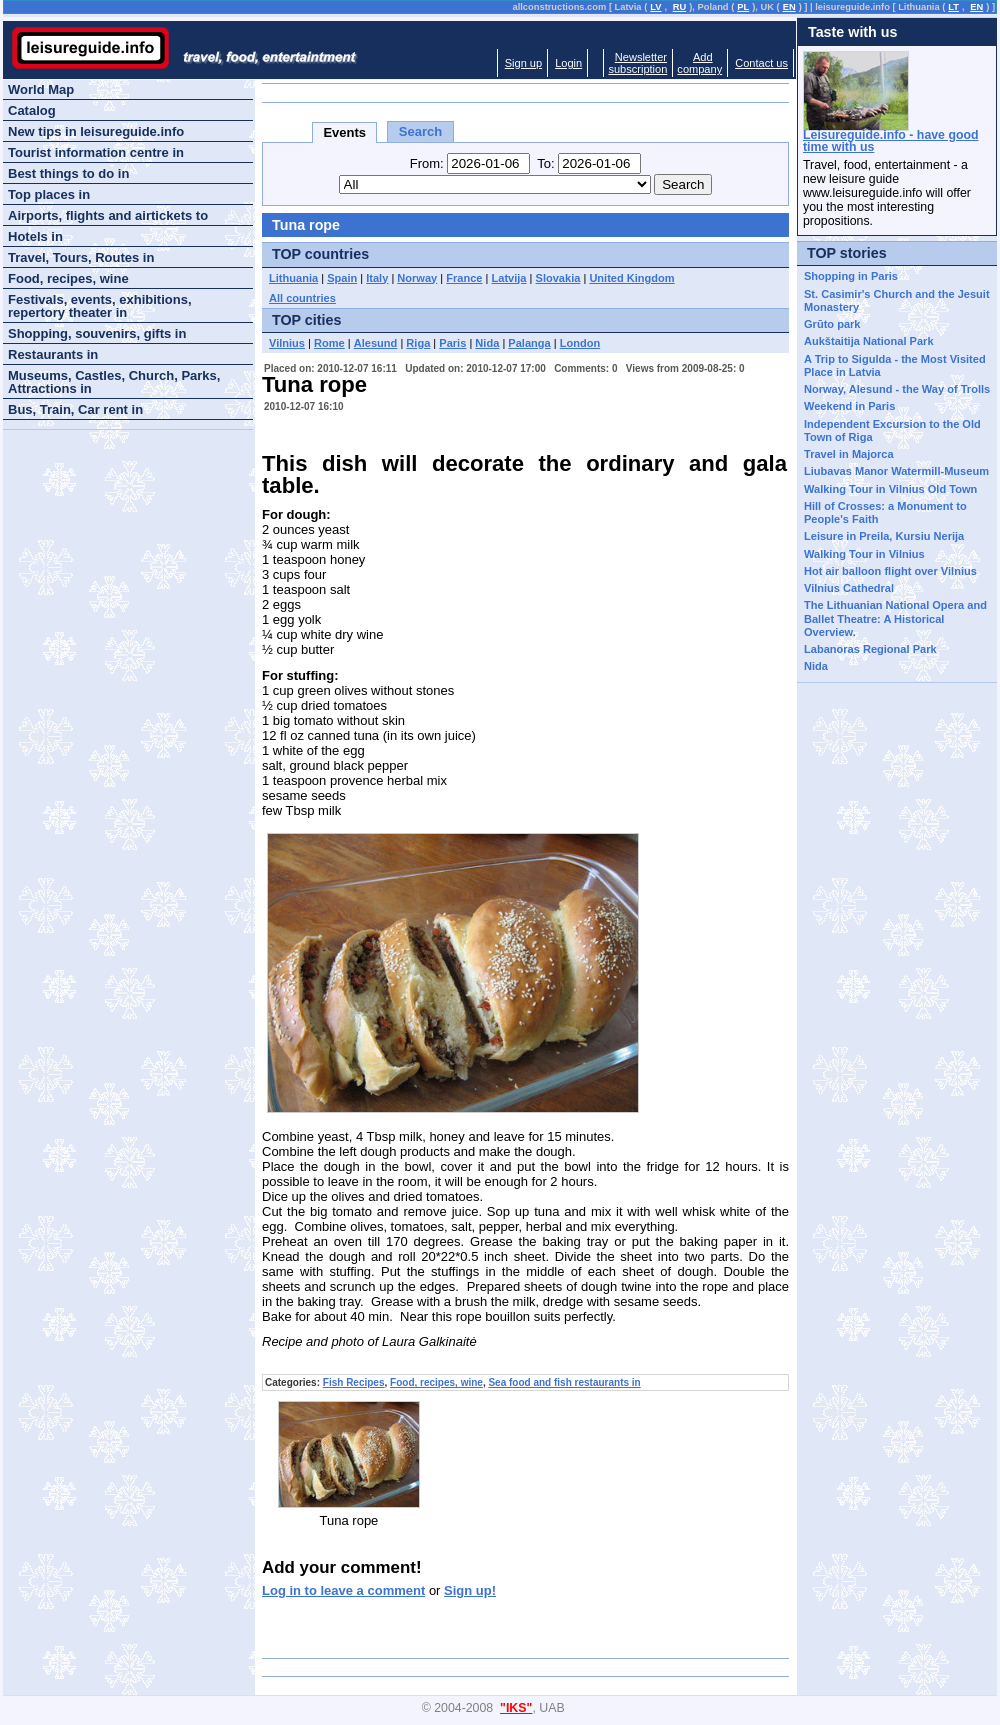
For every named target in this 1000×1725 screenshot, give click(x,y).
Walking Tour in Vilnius (864, 554)
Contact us (761, 63)
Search (420, 131)
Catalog (32, 110)
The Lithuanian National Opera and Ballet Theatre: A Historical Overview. (895, 618)
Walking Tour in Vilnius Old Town (890, 489)
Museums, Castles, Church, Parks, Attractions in (114, 382)
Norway (417, 278)
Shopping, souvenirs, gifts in (97, 333)
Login (568, 63)
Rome (329, 343)
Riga (418, 343)
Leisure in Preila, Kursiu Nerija (884, 536)
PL (743, 7)
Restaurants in (53, 354)
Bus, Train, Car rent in (75, 409)
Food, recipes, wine (436, 1382)
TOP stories (847, 253)
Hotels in (35, 236)
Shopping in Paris (851, 276)
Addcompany (699, 63)
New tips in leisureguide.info (96, 131)
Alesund (376, 343)
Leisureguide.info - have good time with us (891, 141)
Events (344, 132)
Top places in (49, 194)
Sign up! (470, 1590)
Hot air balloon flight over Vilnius (890, 571)
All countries (302, 298)
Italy (377, 278)
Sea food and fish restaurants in (564, 1382)
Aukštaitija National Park (869, 341)
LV (655, 7)
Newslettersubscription (637, 63)
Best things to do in (68, 173)
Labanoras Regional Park (870, 649)
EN (789, 7)
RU (679, 7)
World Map (41, 89)
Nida (487, 343)
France (464, 278)
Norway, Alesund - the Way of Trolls (897, 389)
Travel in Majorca (849, 454)
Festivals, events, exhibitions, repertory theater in (100, 306)
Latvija (509, 278)
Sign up (523, 63)
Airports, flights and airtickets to (108, 215)
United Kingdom (631, 278)
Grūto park (832, 324)
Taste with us (853, 32)
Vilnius (287, 343)
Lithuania (293, 278)
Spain (342, 278)
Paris (452, 343)
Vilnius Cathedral (849, 588)
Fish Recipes (354, 1382)
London (580, 343)
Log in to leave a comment (343, 1590)
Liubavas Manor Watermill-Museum (896, 471)
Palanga (529, 343)
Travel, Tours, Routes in (81, 257)
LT (953, 7)
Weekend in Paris (849, 406)
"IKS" (516, 1708)
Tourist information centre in (96, 152)
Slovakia (558, 278)
